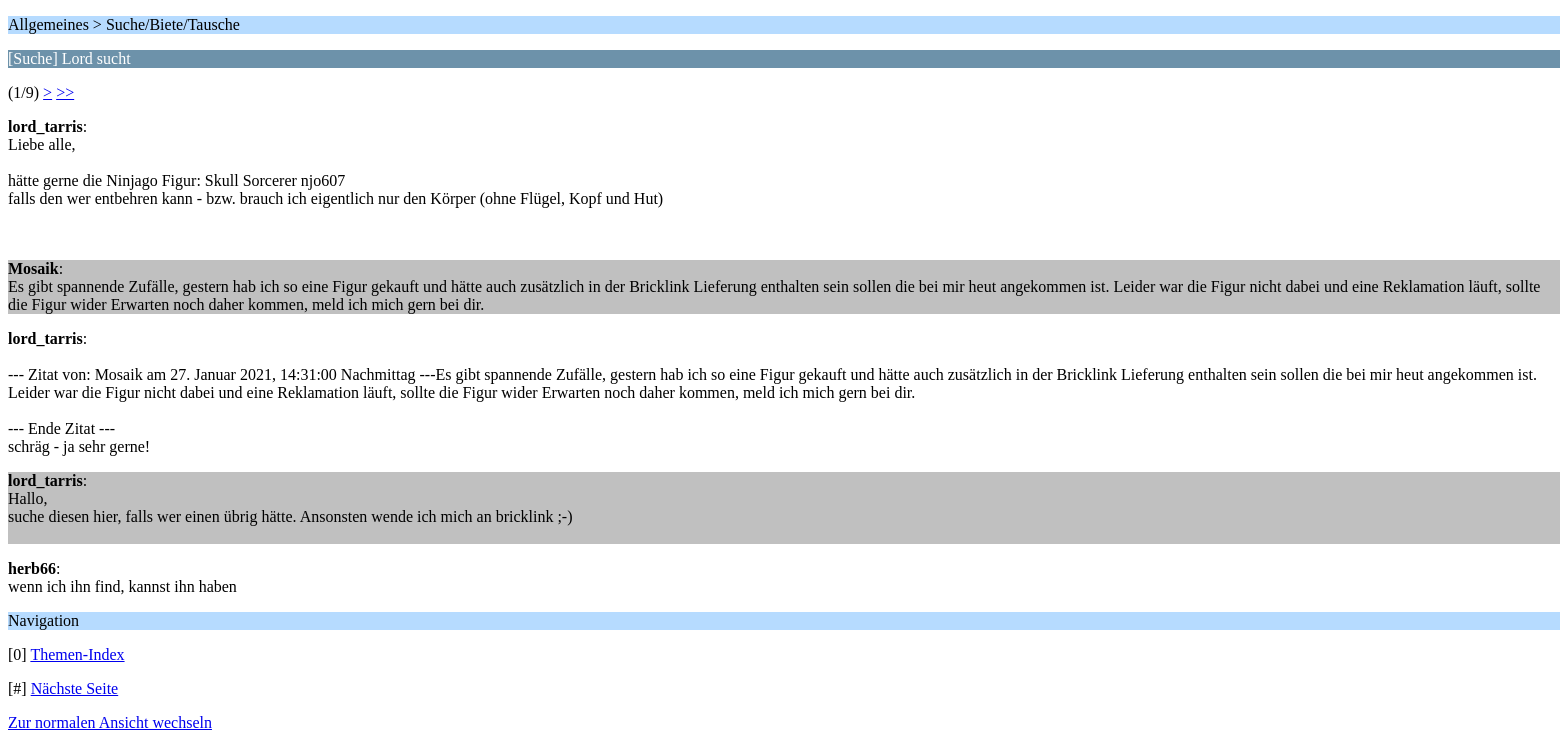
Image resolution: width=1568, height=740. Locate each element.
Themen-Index (77, 654)
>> (65, 92)
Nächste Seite (75, 688)
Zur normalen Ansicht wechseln (110, 722)
